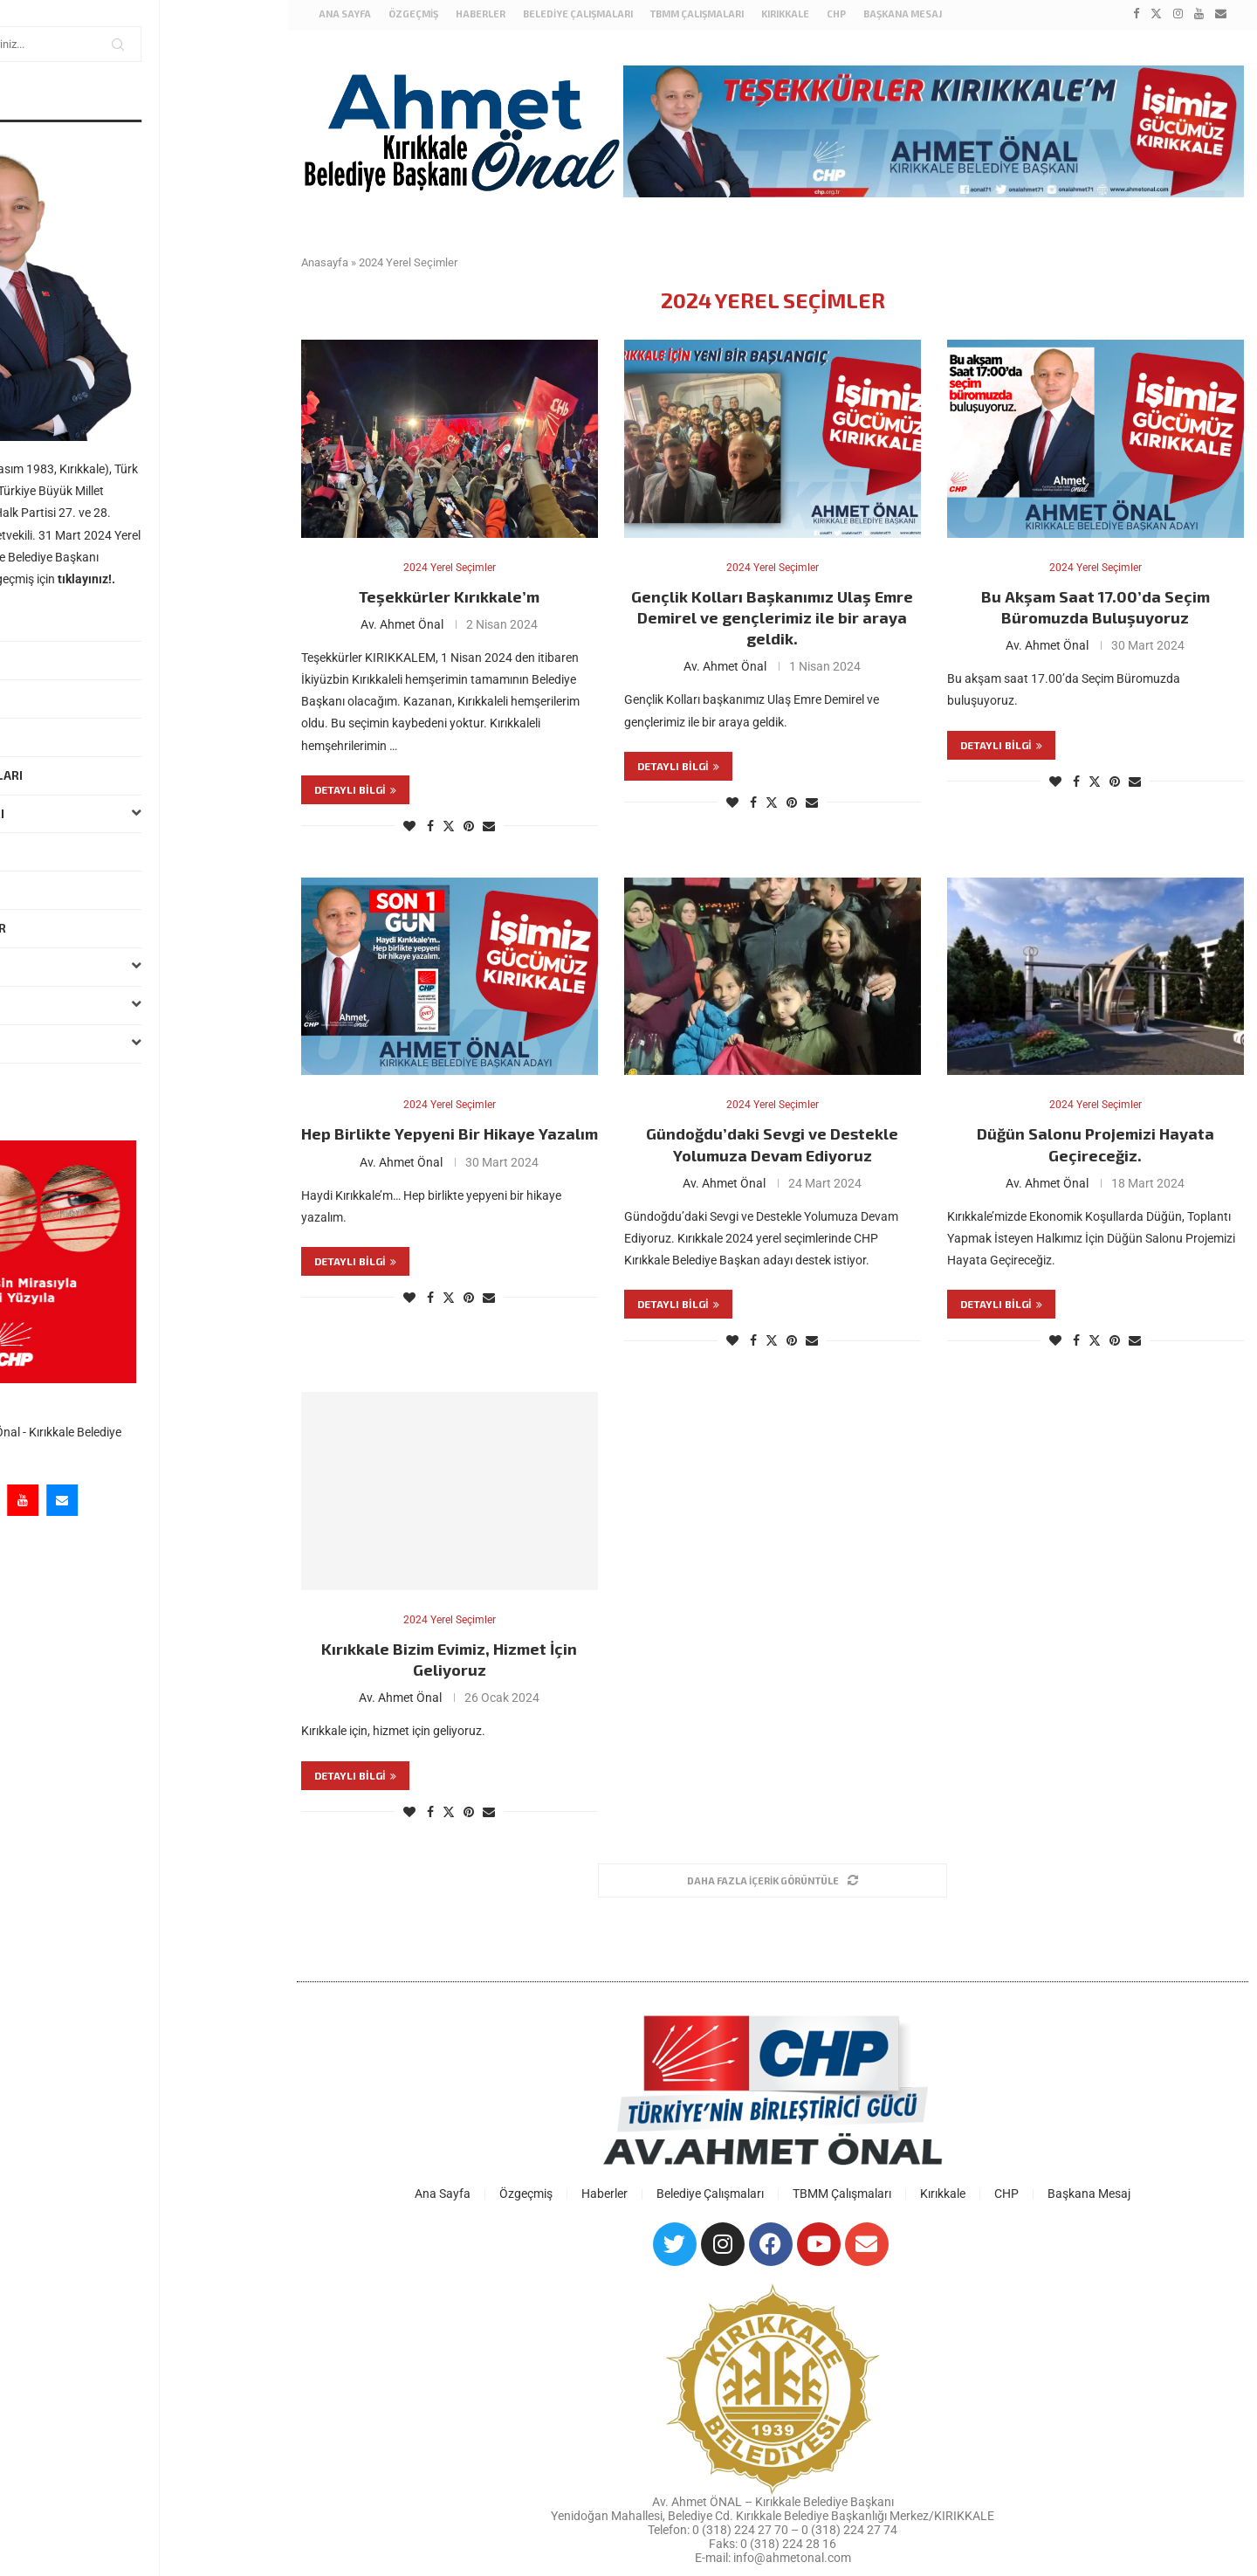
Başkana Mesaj (64, 1082)
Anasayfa (324, 258)
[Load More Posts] (772, 1883)
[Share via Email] (489, 824)
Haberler (47, 699)
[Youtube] (151, 1500)
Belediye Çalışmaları (84, 775)
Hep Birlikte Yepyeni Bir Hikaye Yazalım (449, 1134)
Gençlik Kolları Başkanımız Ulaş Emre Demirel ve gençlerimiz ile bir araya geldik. (772, 616)
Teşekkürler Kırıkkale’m (449, 594)
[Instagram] (111, 1500)
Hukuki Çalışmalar (75, 928)
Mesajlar (47, 737)
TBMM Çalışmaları (143, 814)
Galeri (143, 1044)
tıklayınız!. (215, 579)
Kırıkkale (143, 967)
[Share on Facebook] (430, 824)
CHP (836, 13)
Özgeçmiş (47, 660)
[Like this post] (409, 824)
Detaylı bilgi (355, 788)
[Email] (190, 1500)
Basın (143, 1005)
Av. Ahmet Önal (402, 623)
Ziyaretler (51, 890)
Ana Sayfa (48, 622)
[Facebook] (33, 1500)
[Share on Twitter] (449, 823)
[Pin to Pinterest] (469, 824)
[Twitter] (72, 1500)
